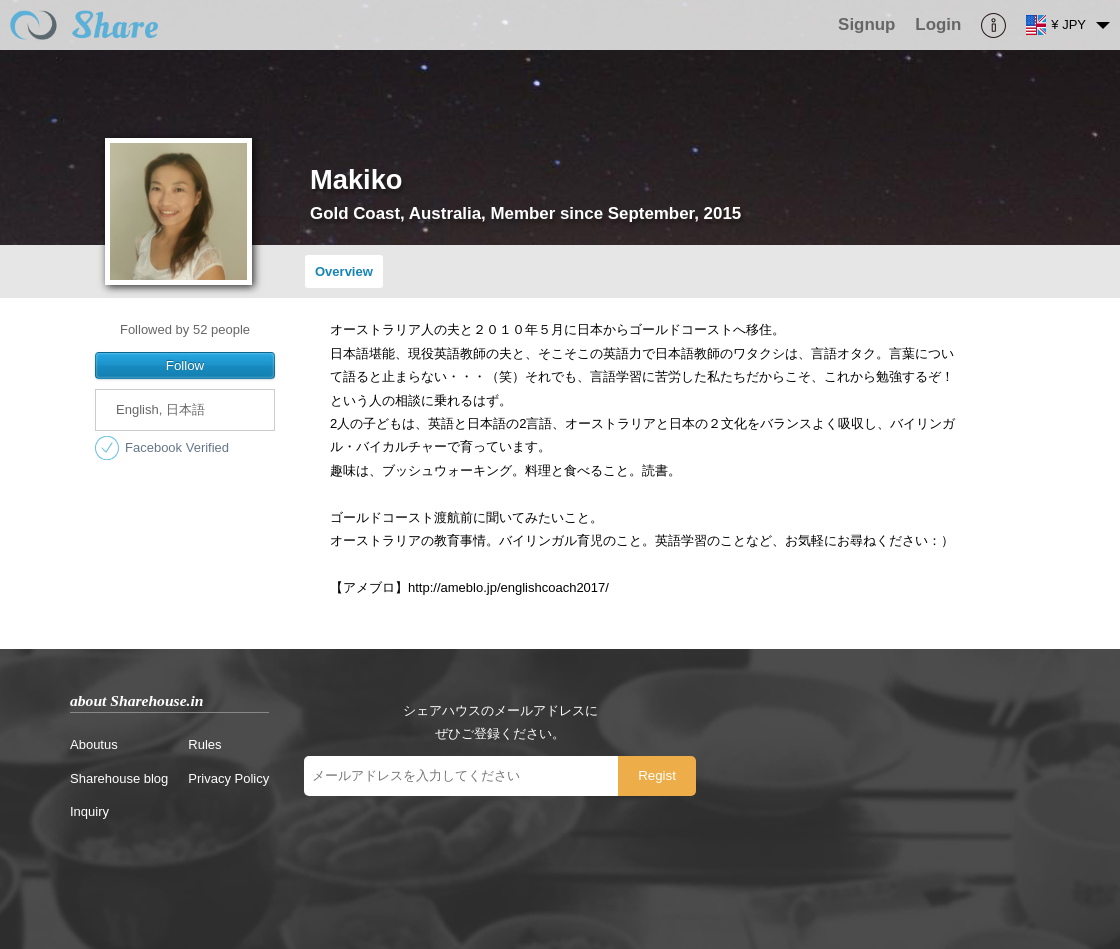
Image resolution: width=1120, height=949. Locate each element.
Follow (185, 365)
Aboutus (94, 744)
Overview (344, 271)
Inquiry (89, 811)
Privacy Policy (228, 778)
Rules (204, 744)
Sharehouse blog (119, 778)
